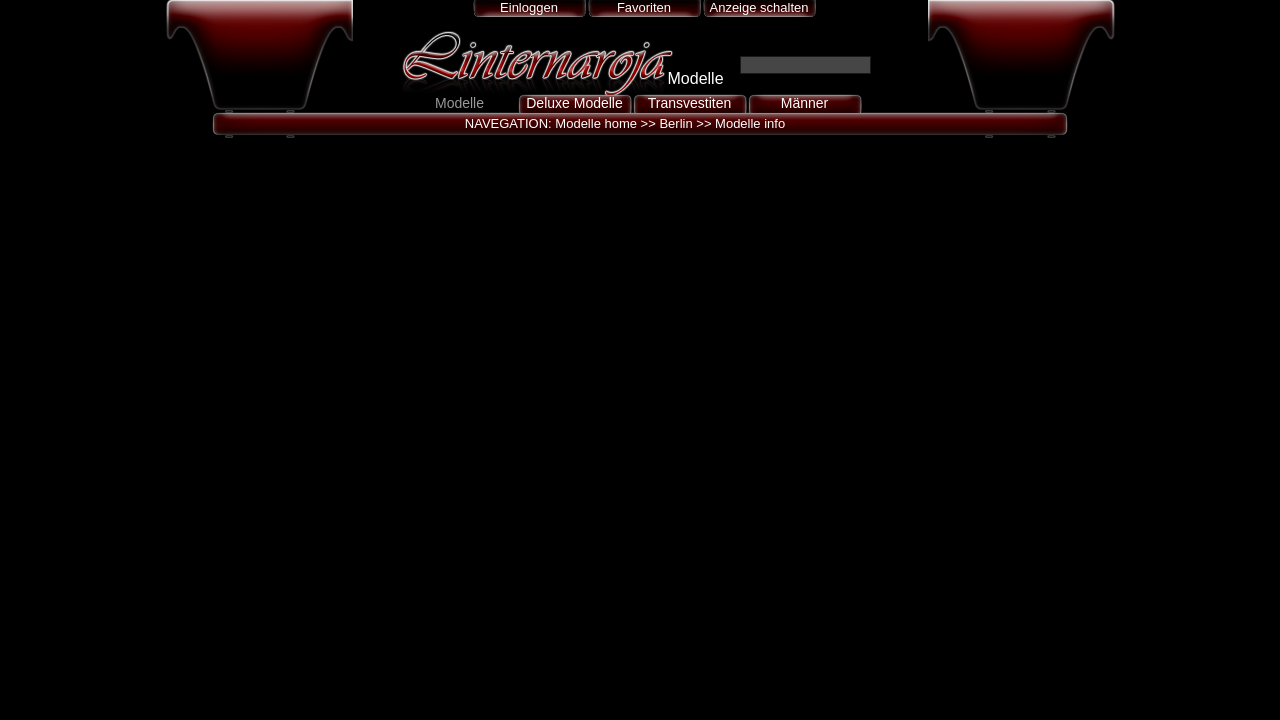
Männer (804, 103)
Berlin (675, 123)
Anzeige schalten (758, 7)
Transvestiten (690, 103)
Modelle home (596, 123)
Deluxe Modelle (574, 103)
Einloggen (529, 7)
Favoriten (644, 7)
